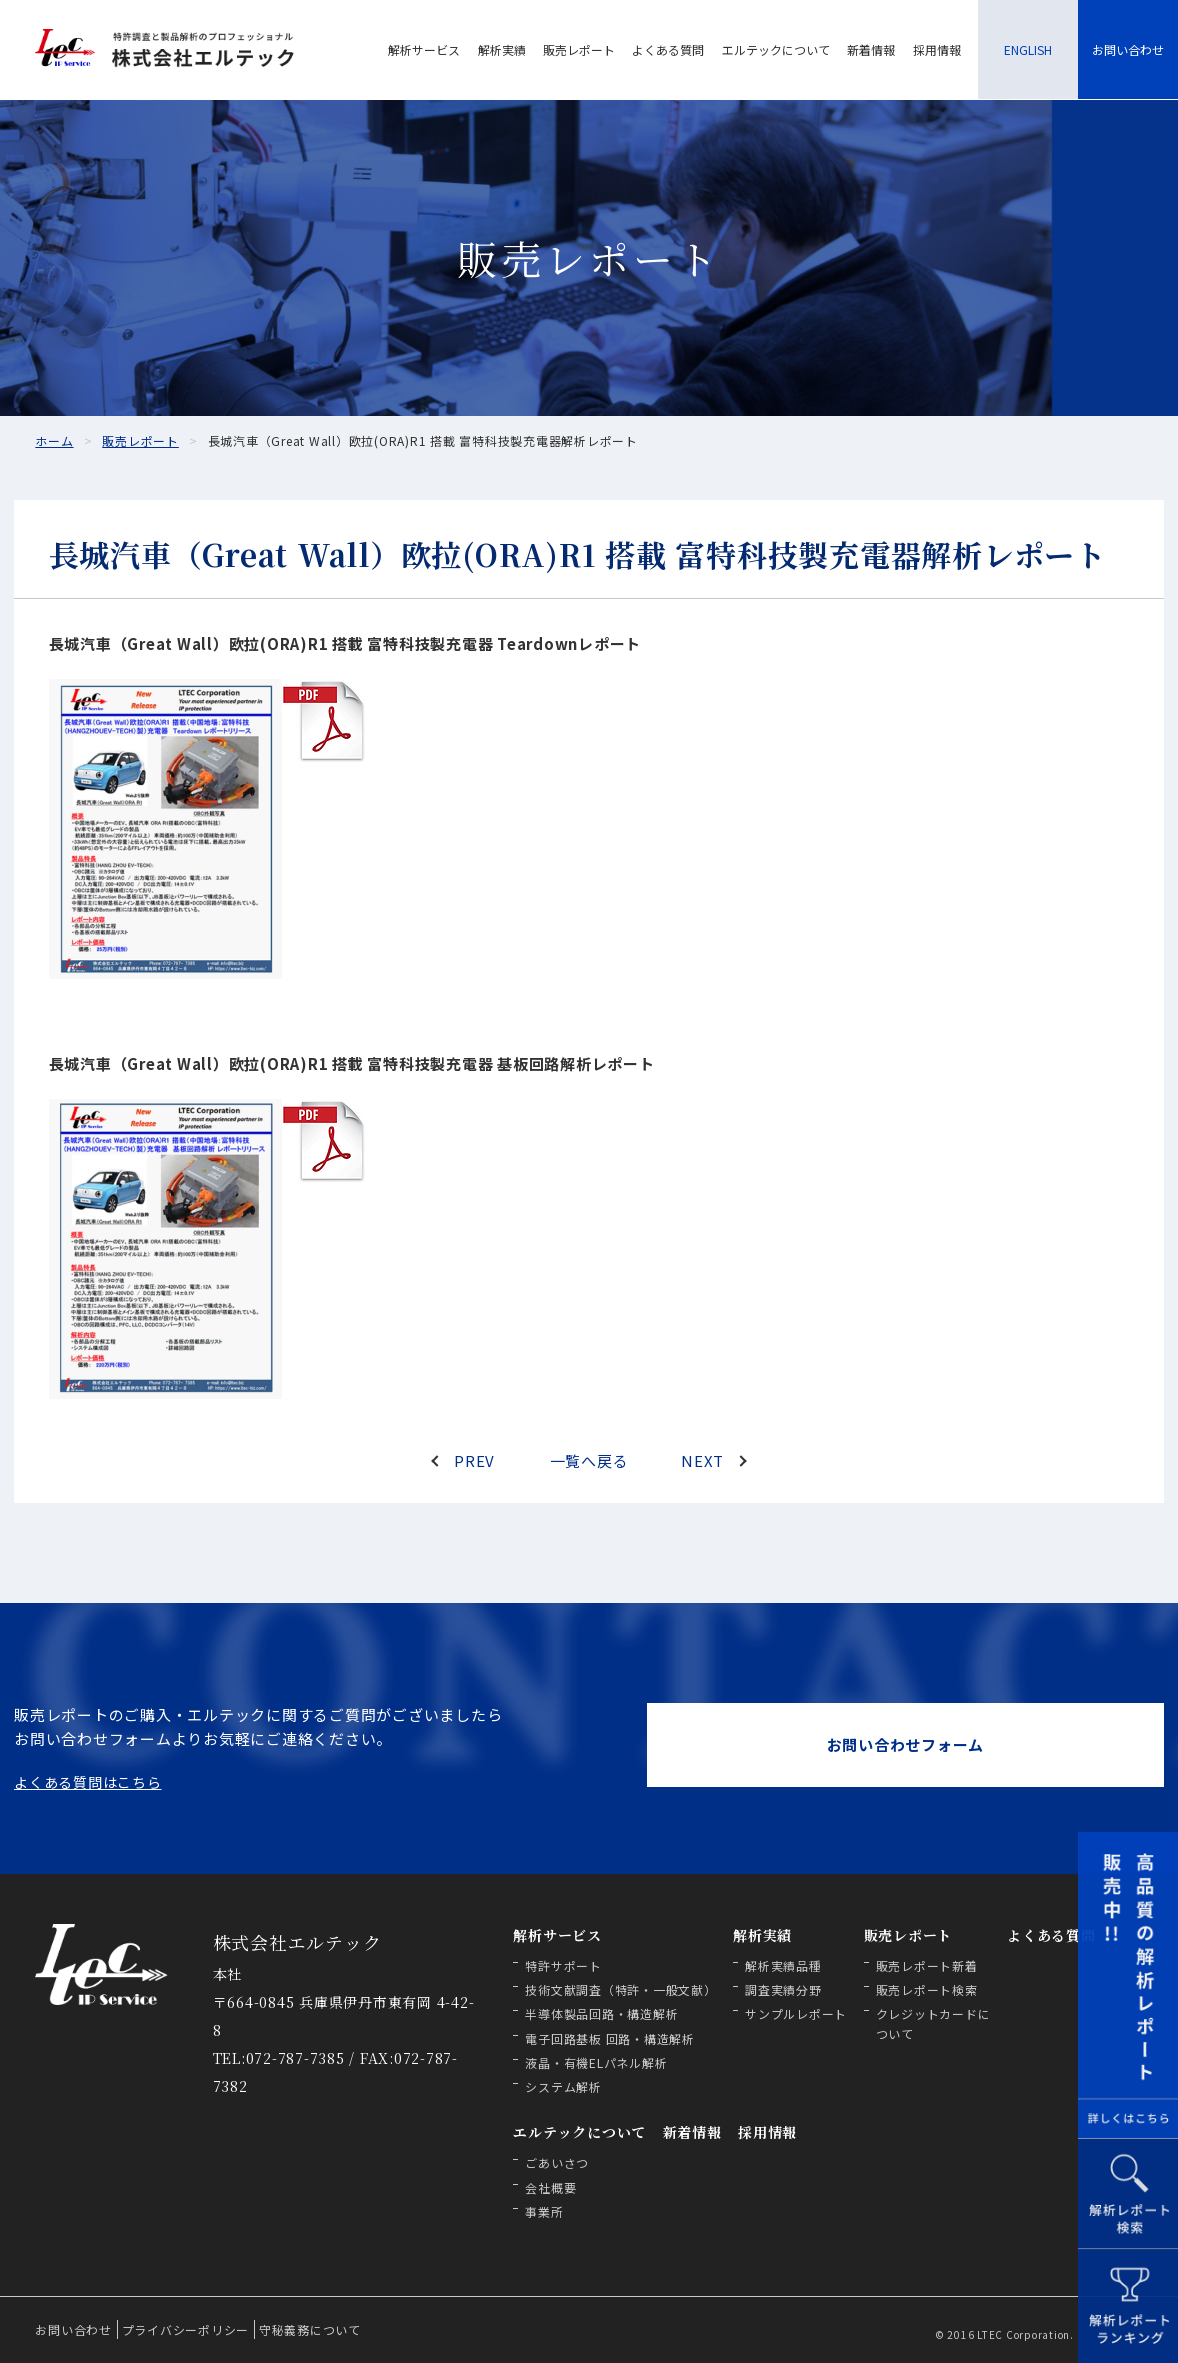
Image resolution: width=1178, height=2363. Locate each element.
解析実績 (502, 49)
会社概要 (550, 2187)
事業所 (544, 2211)
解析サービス (424, 49)
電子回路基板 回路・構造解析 (610, 2038)
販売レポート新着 (927, 1965)
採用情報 (937, 49)
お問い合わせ (1128, 49)
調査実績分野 (783, 1989)
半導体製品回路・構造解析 (601, 2013)
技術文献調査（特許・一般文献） (620, 1989)
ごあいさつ (557, 2162)
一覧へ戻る (589, 1460)
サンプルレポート (796, 2013)
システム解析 (563, 2086)
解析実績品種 (783, 1965)
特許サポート (563, 1965)
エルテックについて (776, 49)
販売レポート (579, 49)
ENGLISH (1028, 49)
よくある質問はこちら (88, 1782)
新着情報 (871, 49)
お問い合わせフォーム (906, 1744)
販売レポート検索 (927, 1989)
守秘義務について (310, 2329)
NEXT (702, 1460)
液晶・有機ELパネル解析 (596, 2062)
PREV (474, 1460)
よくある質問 (668, 49)
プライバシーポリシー (186, 2329)
